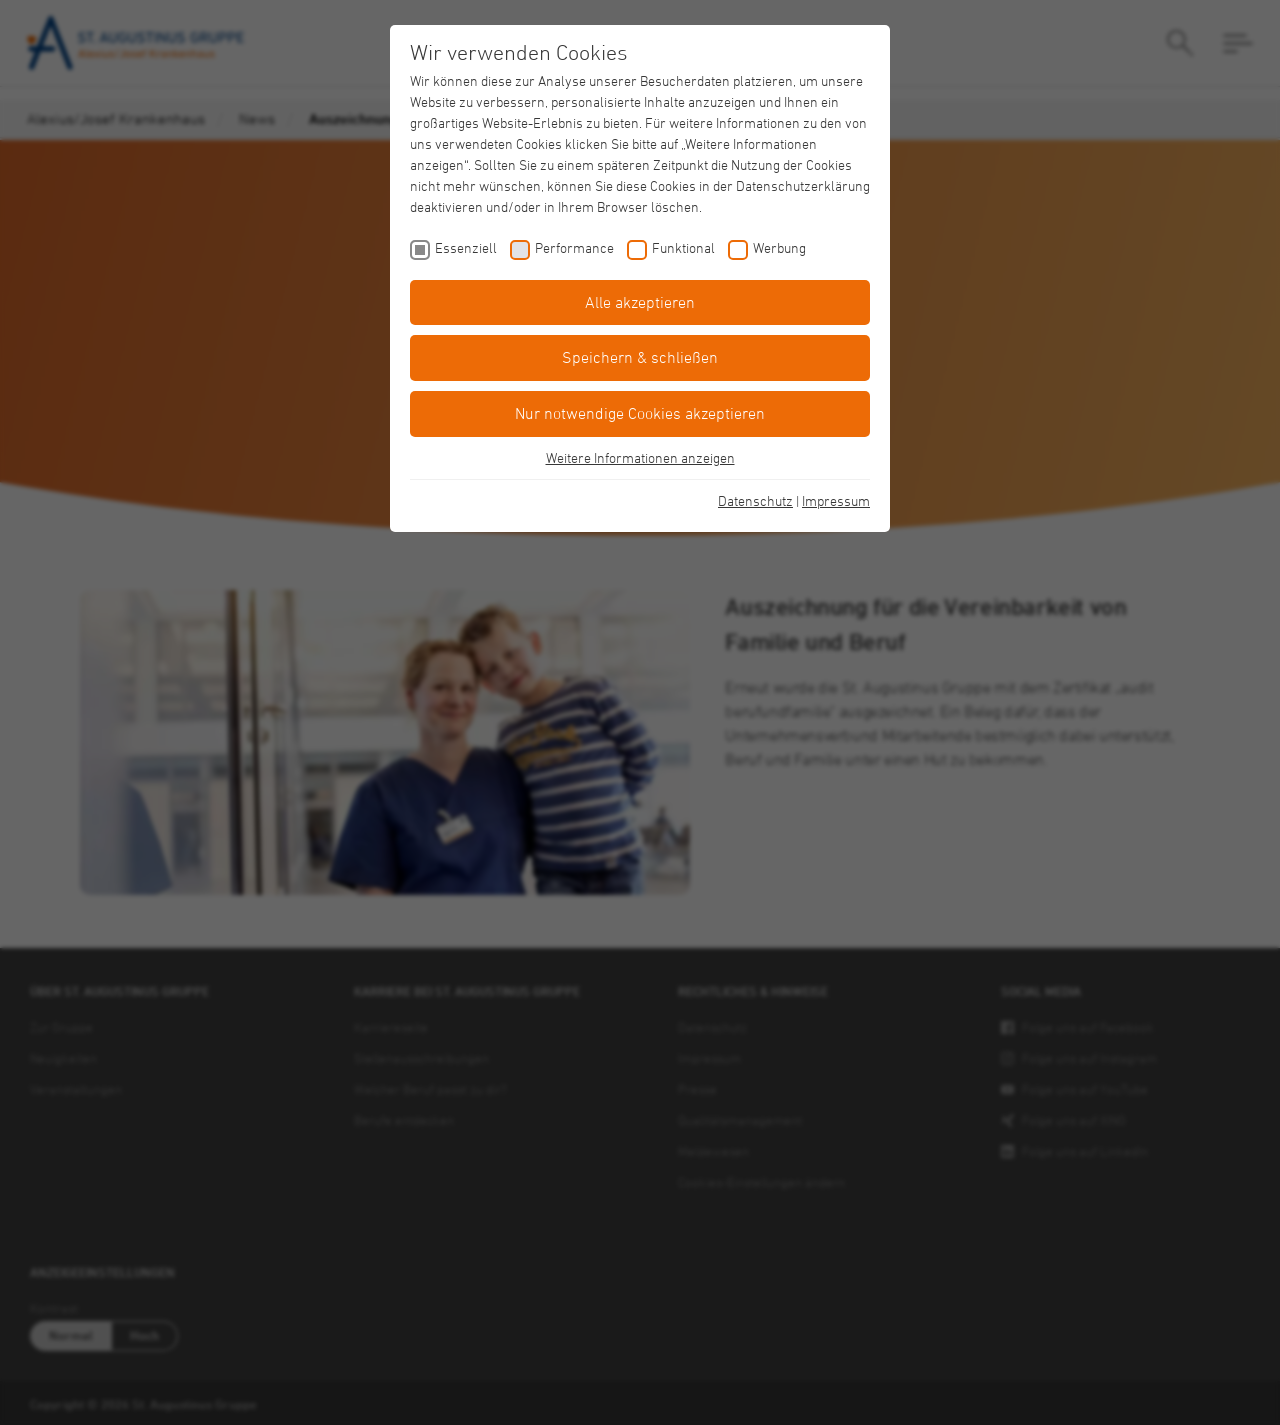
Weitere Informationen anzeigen (640, 457)
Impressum (836, 500)
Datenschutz (755, 500)
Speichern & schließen (640, 357)
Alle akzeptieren (640, 302)
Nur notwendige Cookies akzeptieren (640, 413)
